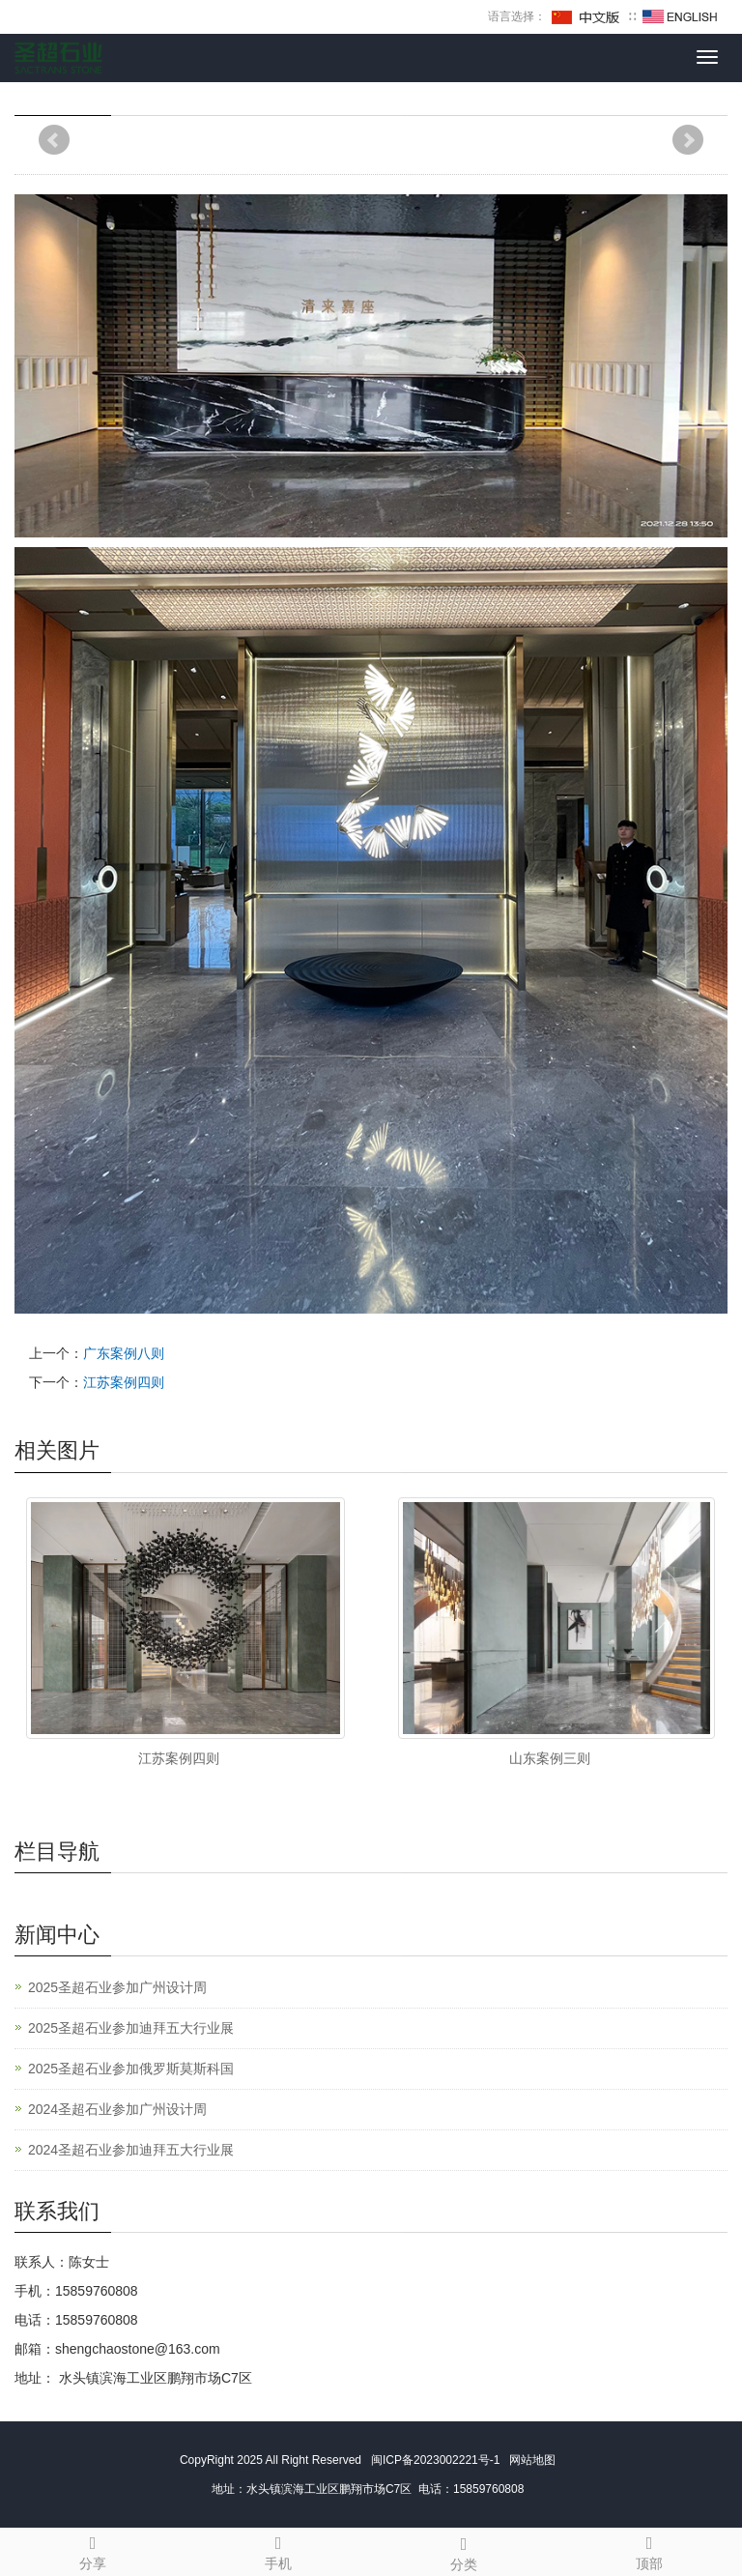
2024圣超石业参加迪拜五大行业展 (131, 2149)
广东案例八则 (123, 1353)
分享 (93, 2550)
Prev (54, 140)
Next (687, 140)
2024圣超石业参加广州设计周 (117, 2109)
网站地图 (535, 2460)
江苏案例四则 (123, 1382)
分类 (464, 2551)
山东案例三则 (549, 1758)
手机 (278, 2550)
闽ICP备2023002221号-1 (431, 2460)
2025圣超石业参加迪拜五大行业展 (131, 2028)
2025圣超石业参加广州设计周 (117, 1987)
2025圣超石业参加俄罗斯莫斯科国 (131, 2068)
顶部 (649, 2550)
